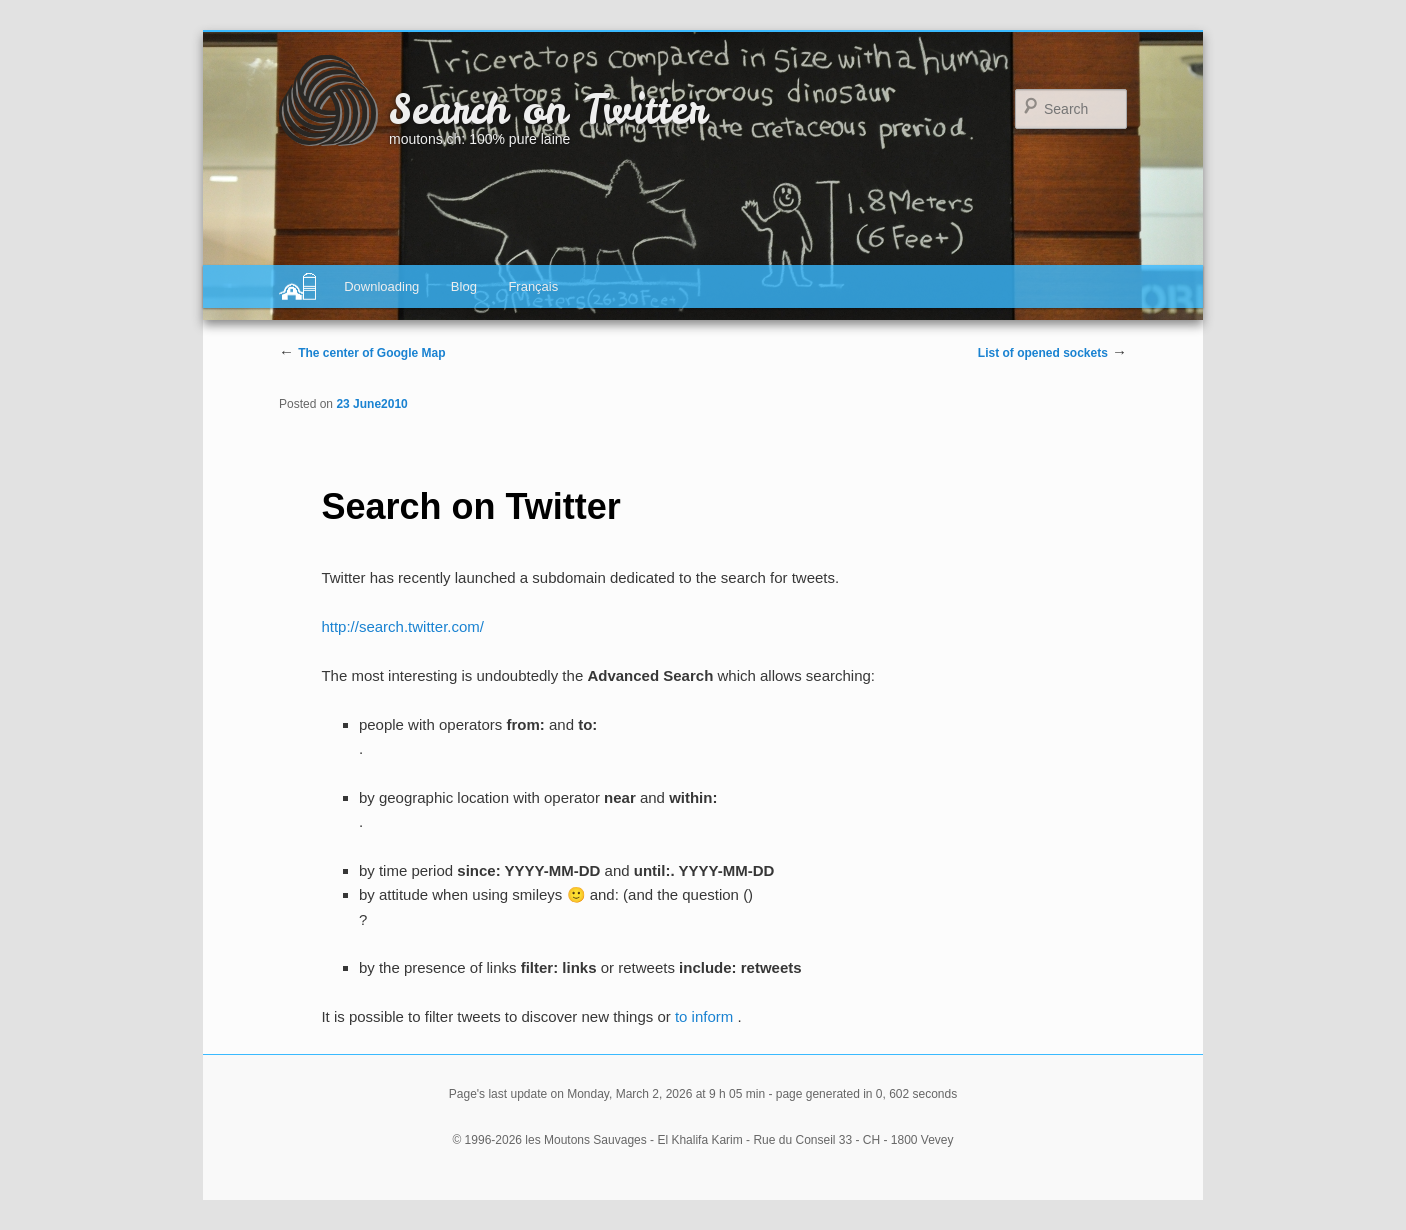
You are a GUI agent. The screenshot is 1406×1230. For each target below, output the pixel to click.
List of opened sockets (1043, 353)
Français (533, 286)
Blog (464, 286)
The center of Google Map (371, 353)
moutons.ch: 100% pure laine (479, 139)
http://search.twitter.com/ (402, 626)
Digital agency (298, 286)
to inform (706, 1016)
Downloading (381, 286)
